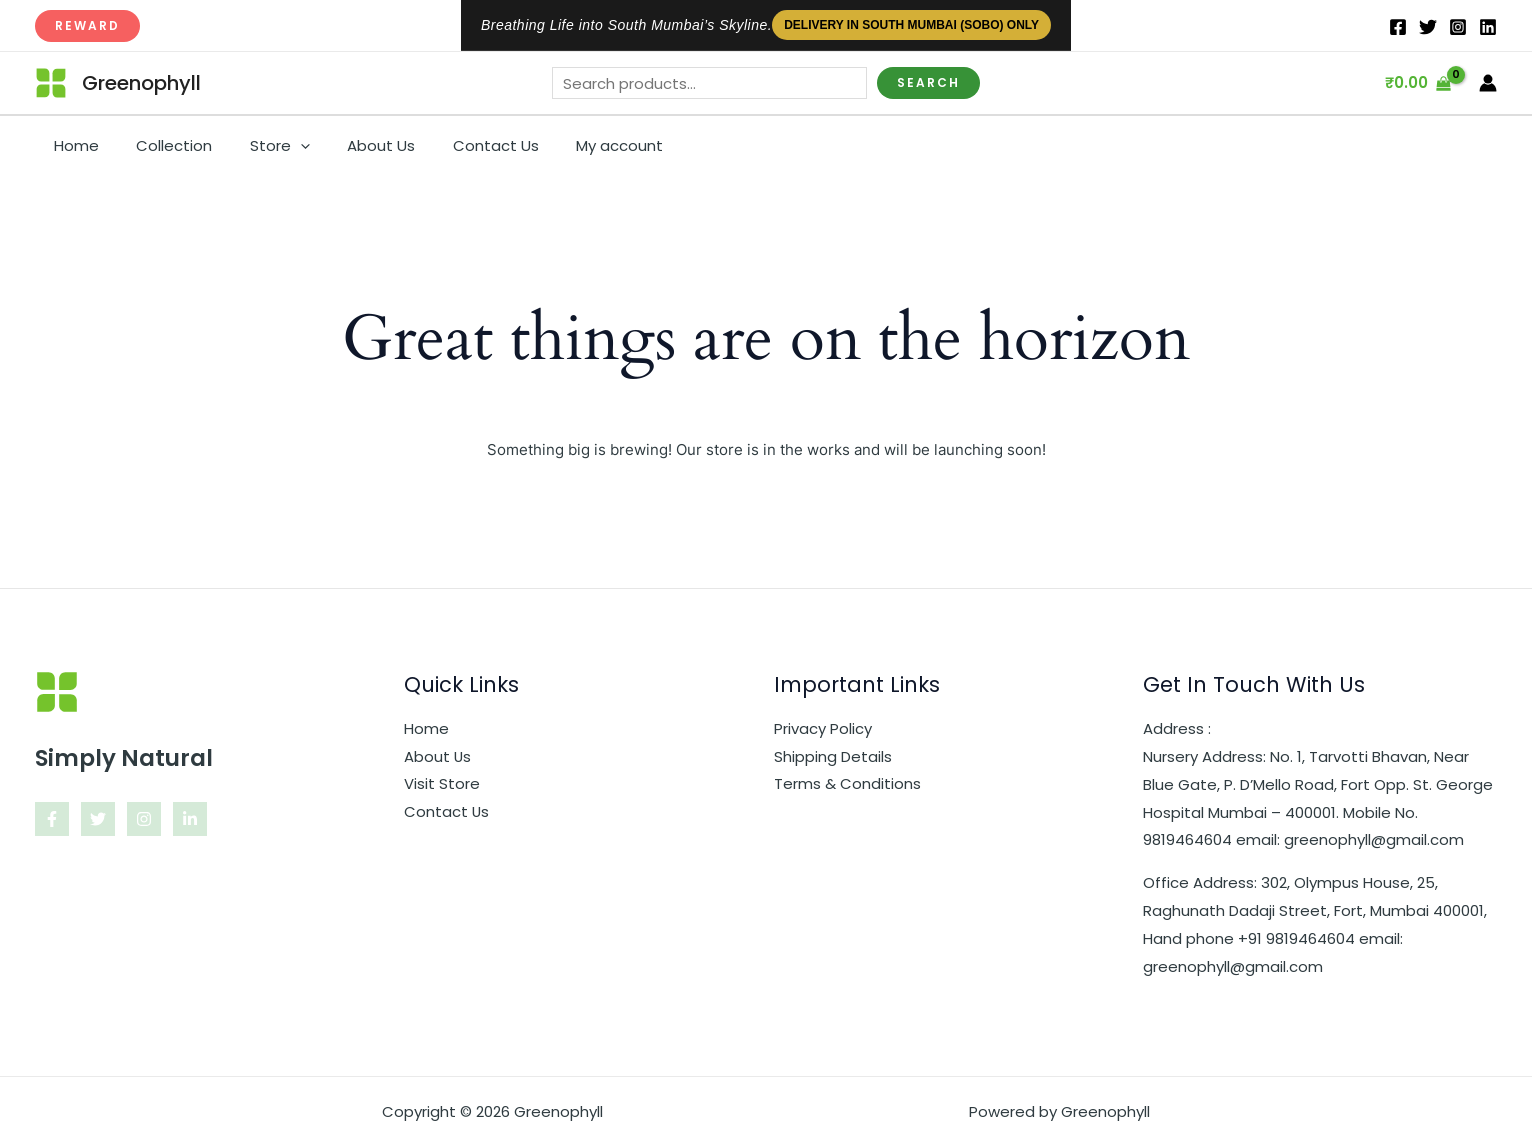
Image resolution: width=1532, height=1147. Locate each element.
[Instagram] (1458, 27)
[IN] (1488, 27)
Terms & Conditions (847, 784)
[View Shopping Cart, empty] (1418, 83)
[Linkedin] (190, 819)
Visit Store (442, 784)
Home (72, 145)
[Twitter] (1428, 27)
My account (578, 145)
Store (261, 146)
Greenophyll (141, 83)
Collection (163, 145)
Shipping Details (833, 756)
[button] (87, 26)
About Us (355, 145)
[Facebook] (1398, 27)
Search (928, 82)
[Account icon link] (1488, 83)
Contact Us (462, 145)
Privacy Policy (823, 728)
